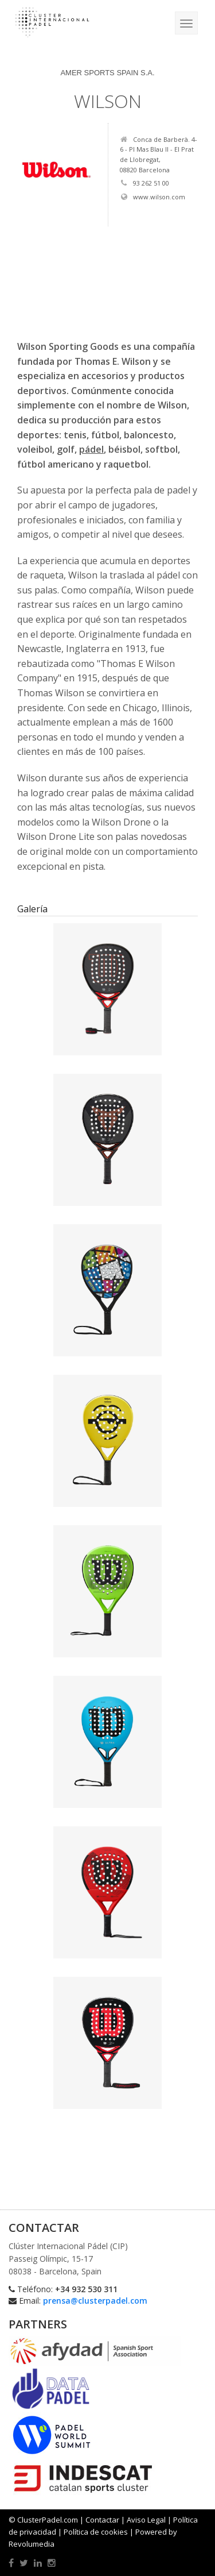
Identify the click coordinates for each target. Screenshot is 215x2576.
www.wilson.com (152, 196)
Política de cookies (96, 2532)
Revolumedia (31, 2544)
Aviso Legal (146, 2520)
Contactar (102, 2520)
